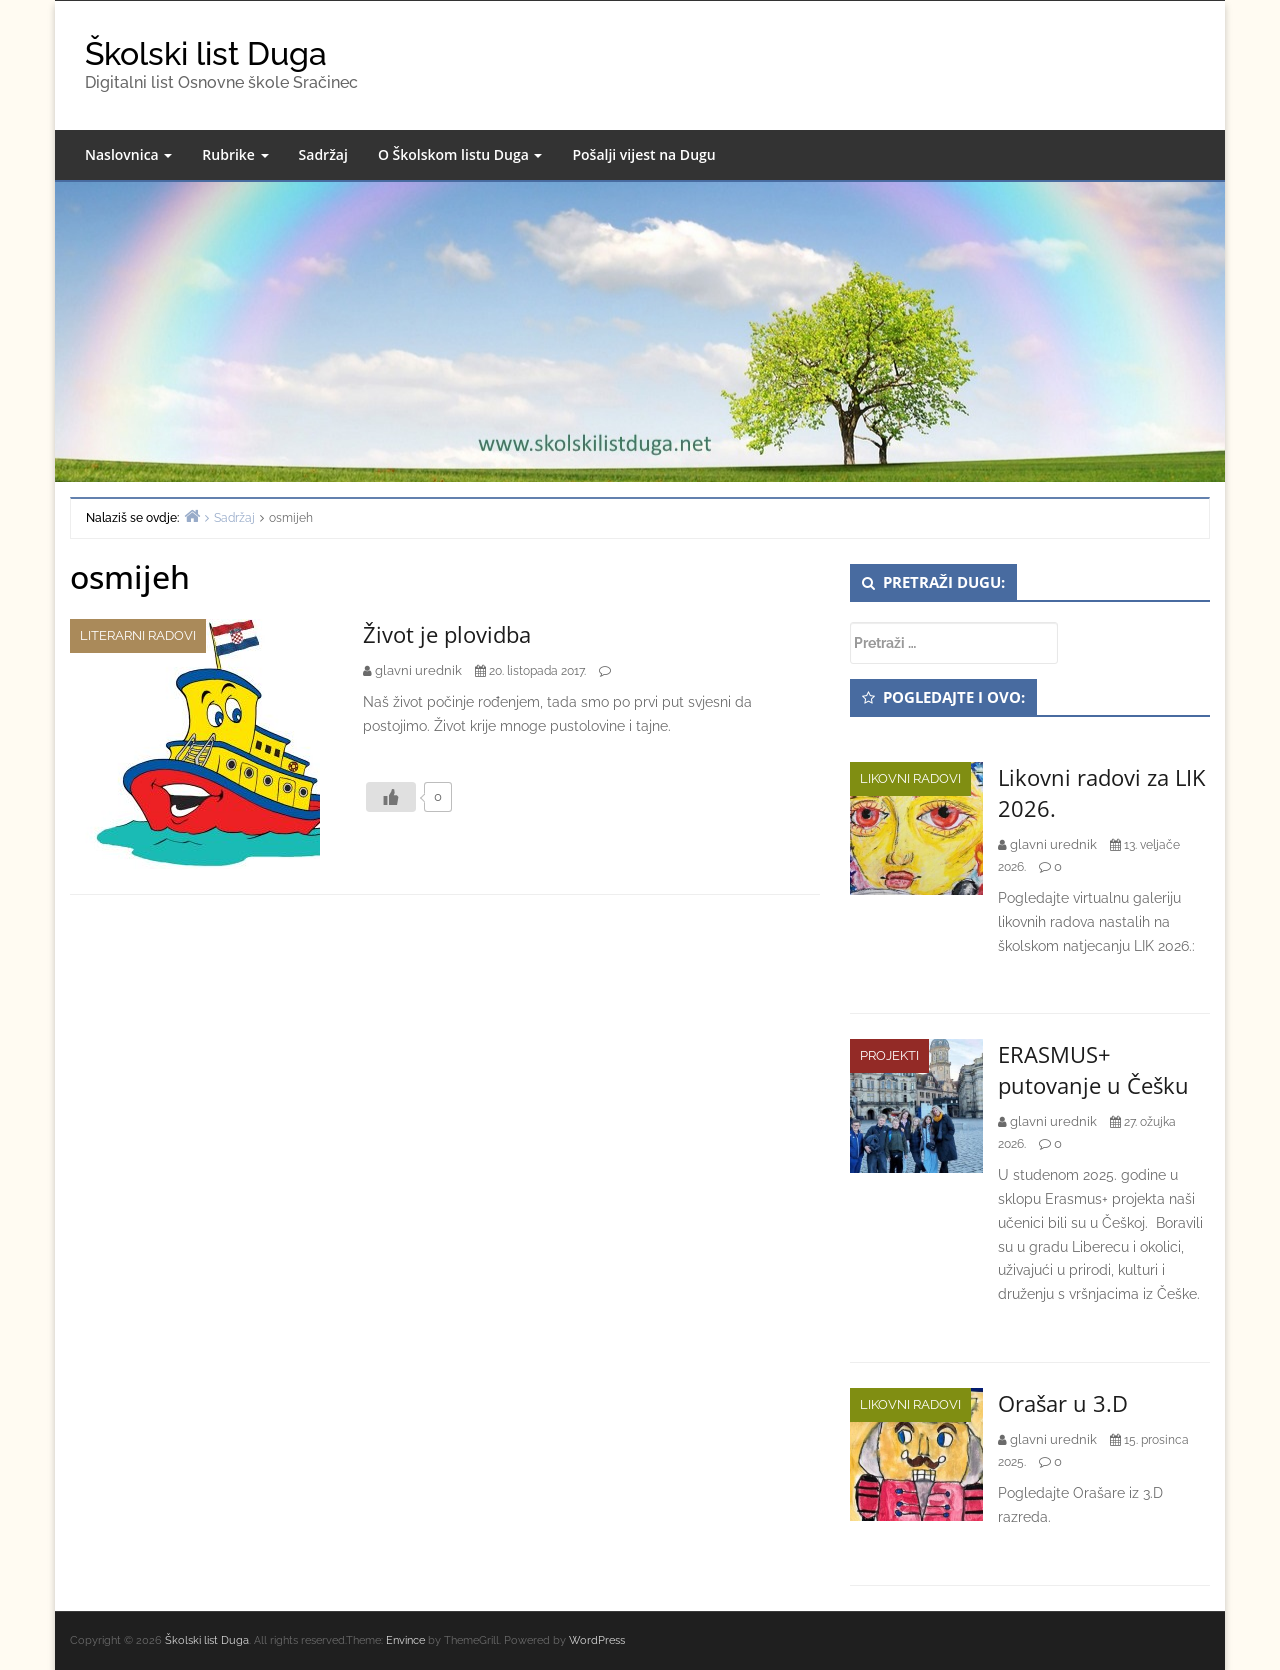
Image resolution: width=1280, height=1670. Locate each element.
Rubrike (235, 154)
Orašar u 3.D (1063, 1403)
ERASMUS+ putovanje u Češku (1093, 1069)
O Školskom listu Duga (460, 154)
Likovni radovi (910, 778)
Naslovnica (128, 154)
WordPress (597, 1640)
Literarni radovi (138, 635)
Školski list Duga (206, 53)
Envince (405, 1640)
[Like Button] (391, 797)
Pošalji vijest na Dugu (643, 154)
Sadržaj (323, 154)
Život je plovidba (447, 634)
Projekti (889, 1055)
